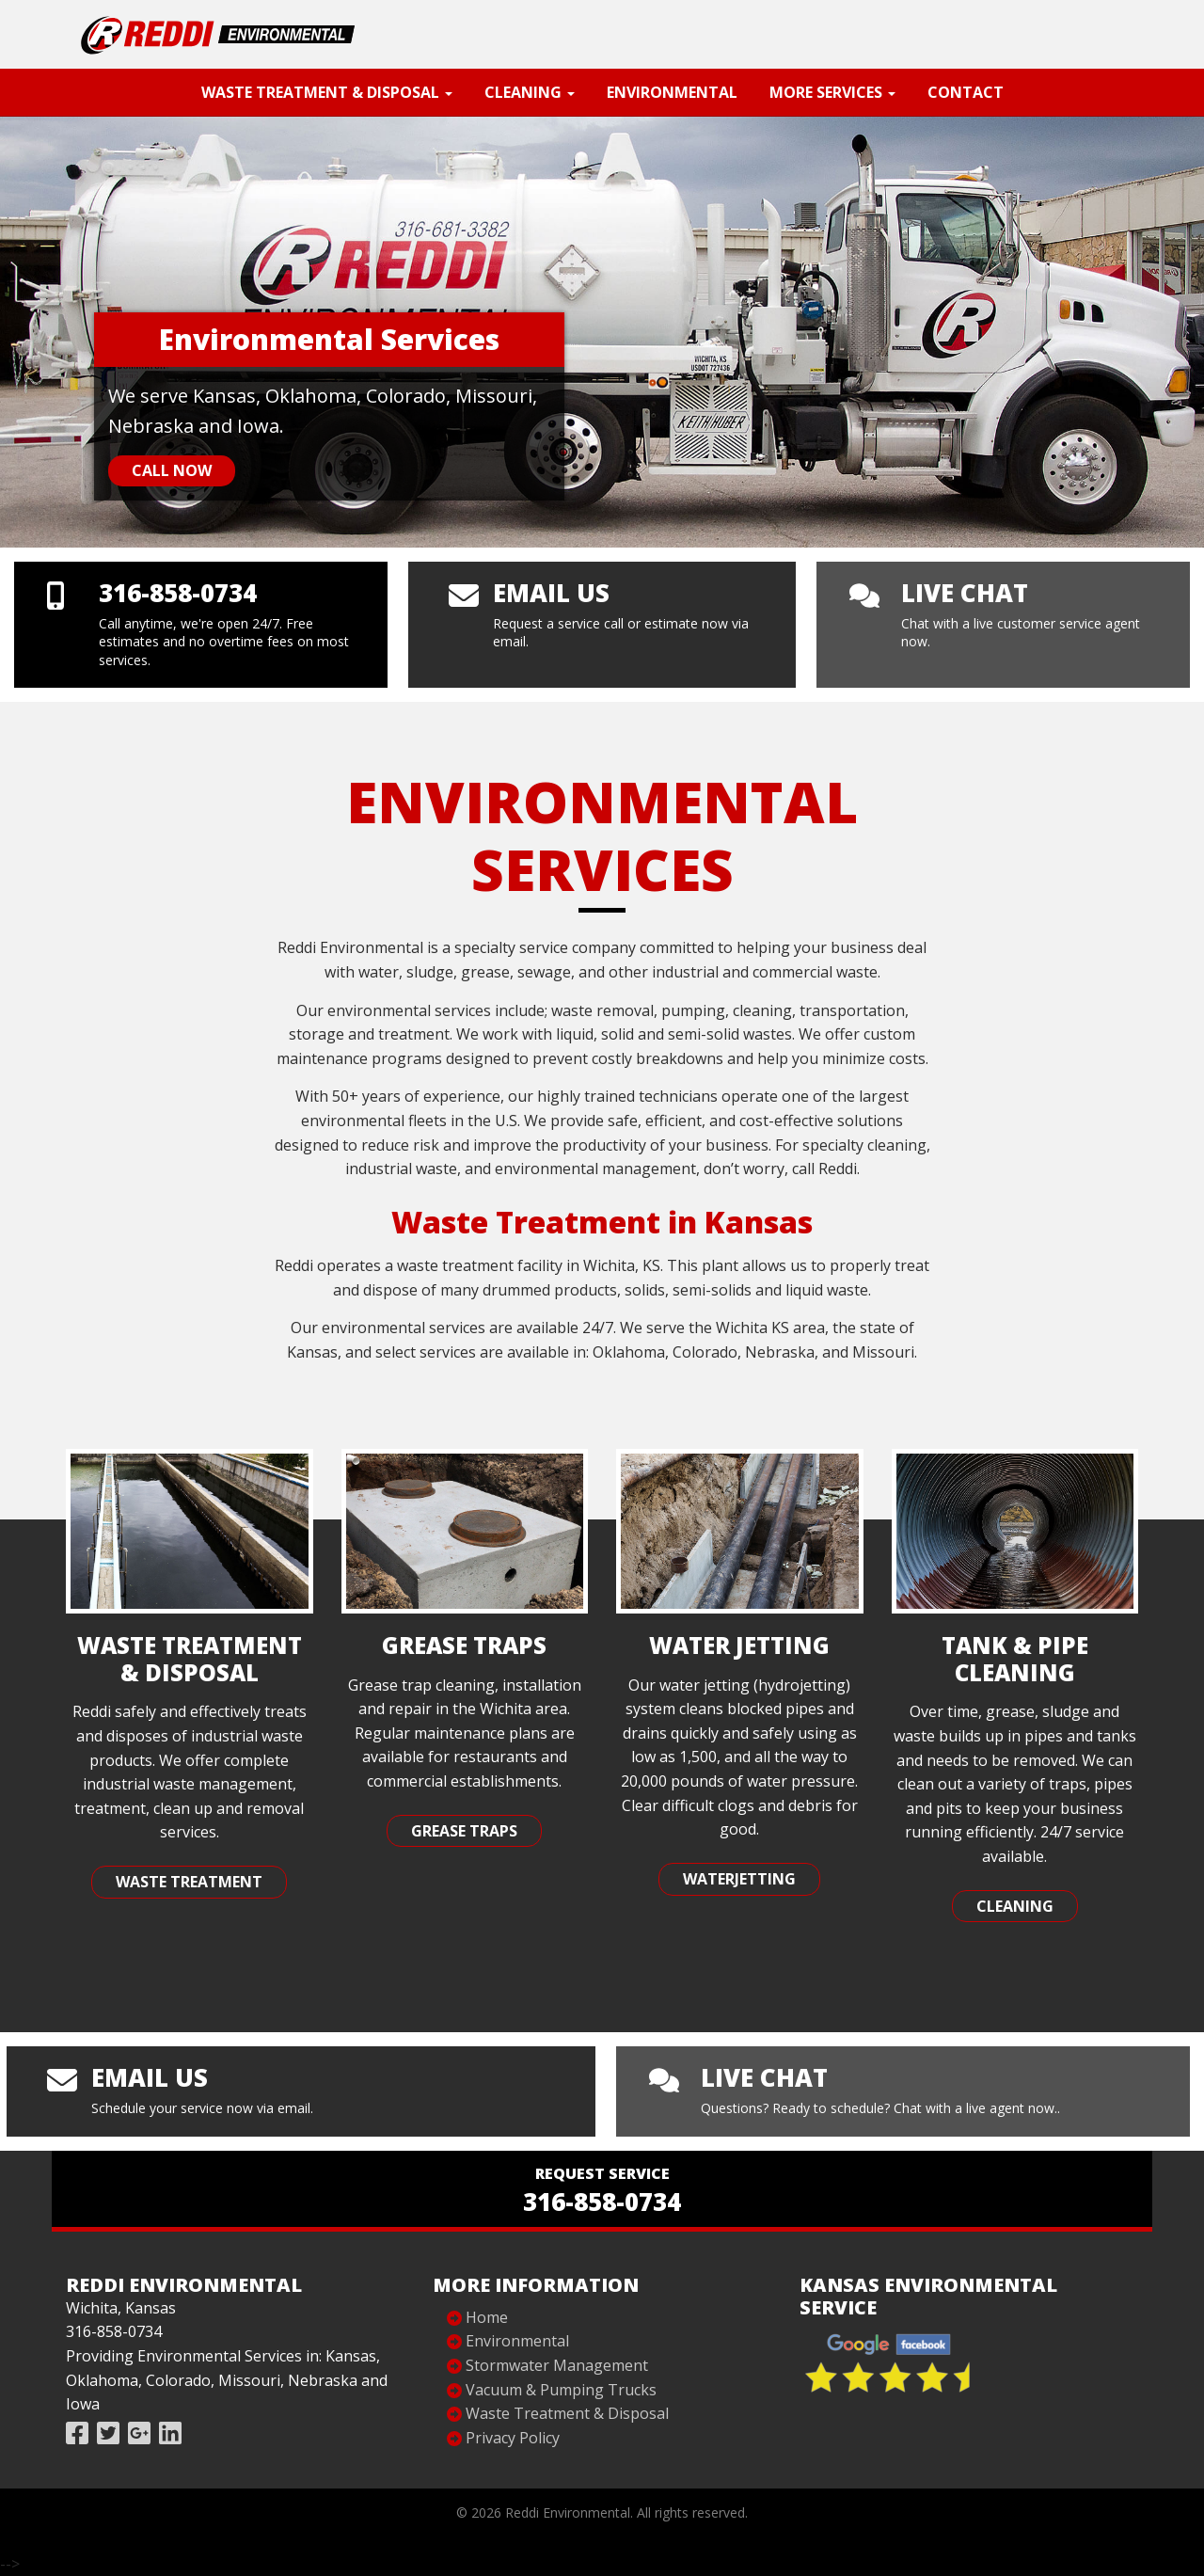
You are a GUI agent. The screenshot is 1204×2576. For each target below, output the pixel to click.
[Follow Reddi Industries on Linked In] (170, 2433)
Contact (965, 92)
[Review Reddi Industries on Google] (139, 2433)
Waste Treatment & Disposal (326, 92)
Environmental (672, 92)
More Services (832, 92)
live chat (964, 593)
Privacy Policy (513, 2437)
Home (487, 2317)
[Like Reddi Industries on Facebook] (77, 2433)
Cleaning (529, 92)
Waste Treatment (189, 1881)
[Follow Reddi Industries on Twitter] (108, 2433)
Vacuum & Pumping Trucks (561, 2389)
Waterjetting (739, 1878)
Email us (551, 593)
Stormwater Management (557, 2365)
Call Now (172, 470)
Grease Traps (464, 1831)
